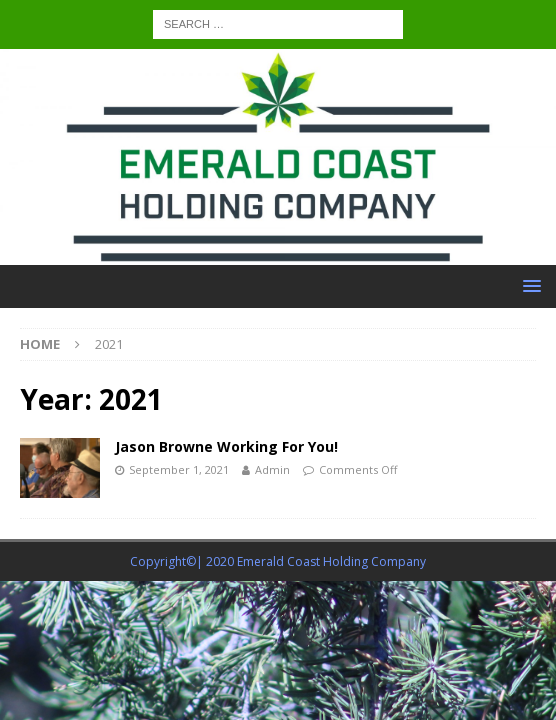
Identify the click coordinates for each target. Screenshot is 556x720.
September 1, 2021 (179, 469)
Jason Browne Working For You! (226, 446)
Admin (272, 469)
